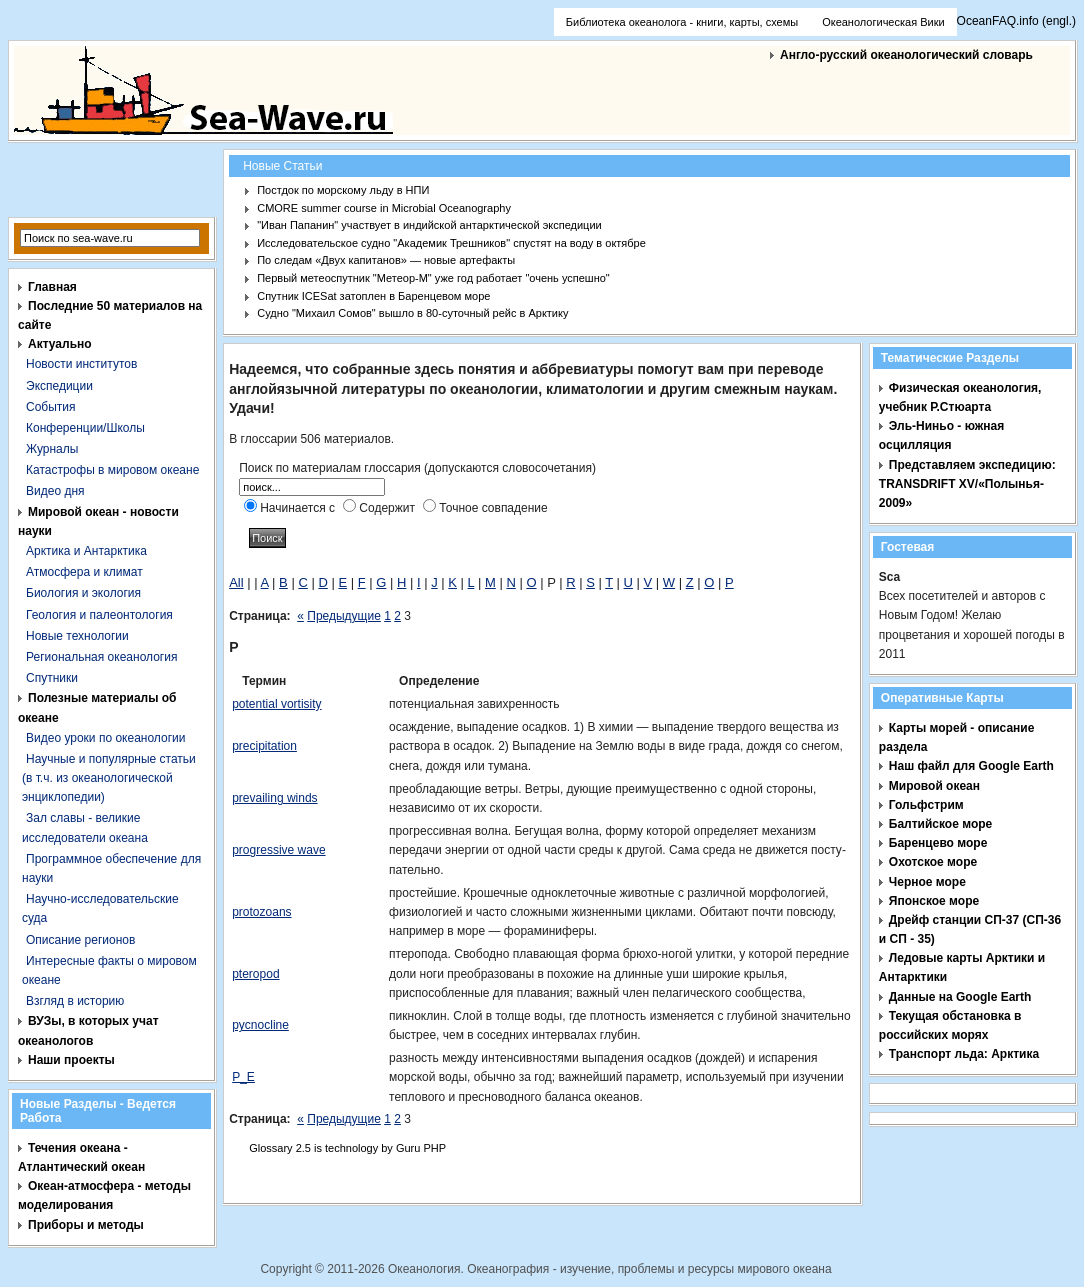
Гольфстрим (926, 805)
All (236, 582)
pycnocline (260, 1025)
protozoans (261, 912)
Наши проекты (71, 1060)
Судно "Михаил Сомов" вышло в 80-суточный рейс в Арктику (412, 313)
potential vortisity (276, 704)
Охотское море (933, 862)
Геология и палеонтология (99, 615)
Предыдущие (344, 616)
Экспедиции (59, 386)
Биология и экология (83, 593)
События (51, 407)
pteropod (255, 974)
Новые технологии (77, 636)
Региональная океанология (101, 657)
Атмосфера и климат (84, 572)
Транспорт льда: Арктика (964, 1054)
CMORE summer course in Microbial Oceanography (384, 208)
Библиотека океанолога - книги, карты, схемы (682, 22)
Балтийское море (940, 824)
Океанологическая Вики (883, 22)
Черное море (927, 882)
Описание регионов (80, 940)
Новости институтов (81, 364)
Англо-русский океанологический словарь (906, 55)
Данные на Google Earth (960, 997)
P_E (243, 1077)
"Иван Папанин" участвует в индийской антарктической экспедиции (429, 225)
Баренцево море (938, 843)
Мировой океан (934, 786)
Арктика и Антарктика (86, 551)
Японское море (934, 901)
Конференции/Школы (85, 428)
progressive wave (278, 850)
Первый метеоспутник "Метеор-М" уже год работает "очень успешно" (433, 278)
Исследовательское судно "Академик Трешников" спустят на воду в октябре (451, 243)
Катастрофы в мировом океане (112, 470)
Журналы (52, 449)
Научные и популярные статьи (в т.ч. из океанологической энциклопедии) (109, 778)
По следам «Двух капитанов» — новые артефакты (386, 260)
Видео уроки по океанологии (105, 738)
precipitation (264, 746)
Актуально (60, 344)
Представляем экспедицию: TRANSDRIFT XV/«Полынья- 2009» (967, 484)
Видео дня (55, 491)
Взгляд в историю (75, 1001)
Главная (52, 287)
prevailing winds (274, 798)
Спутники (52, 678)
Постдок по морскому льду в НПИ (343, 190)
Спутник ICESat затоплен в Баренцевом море (373, 296)
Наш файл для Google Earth (971, 766)
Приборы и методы (86, 1225)
